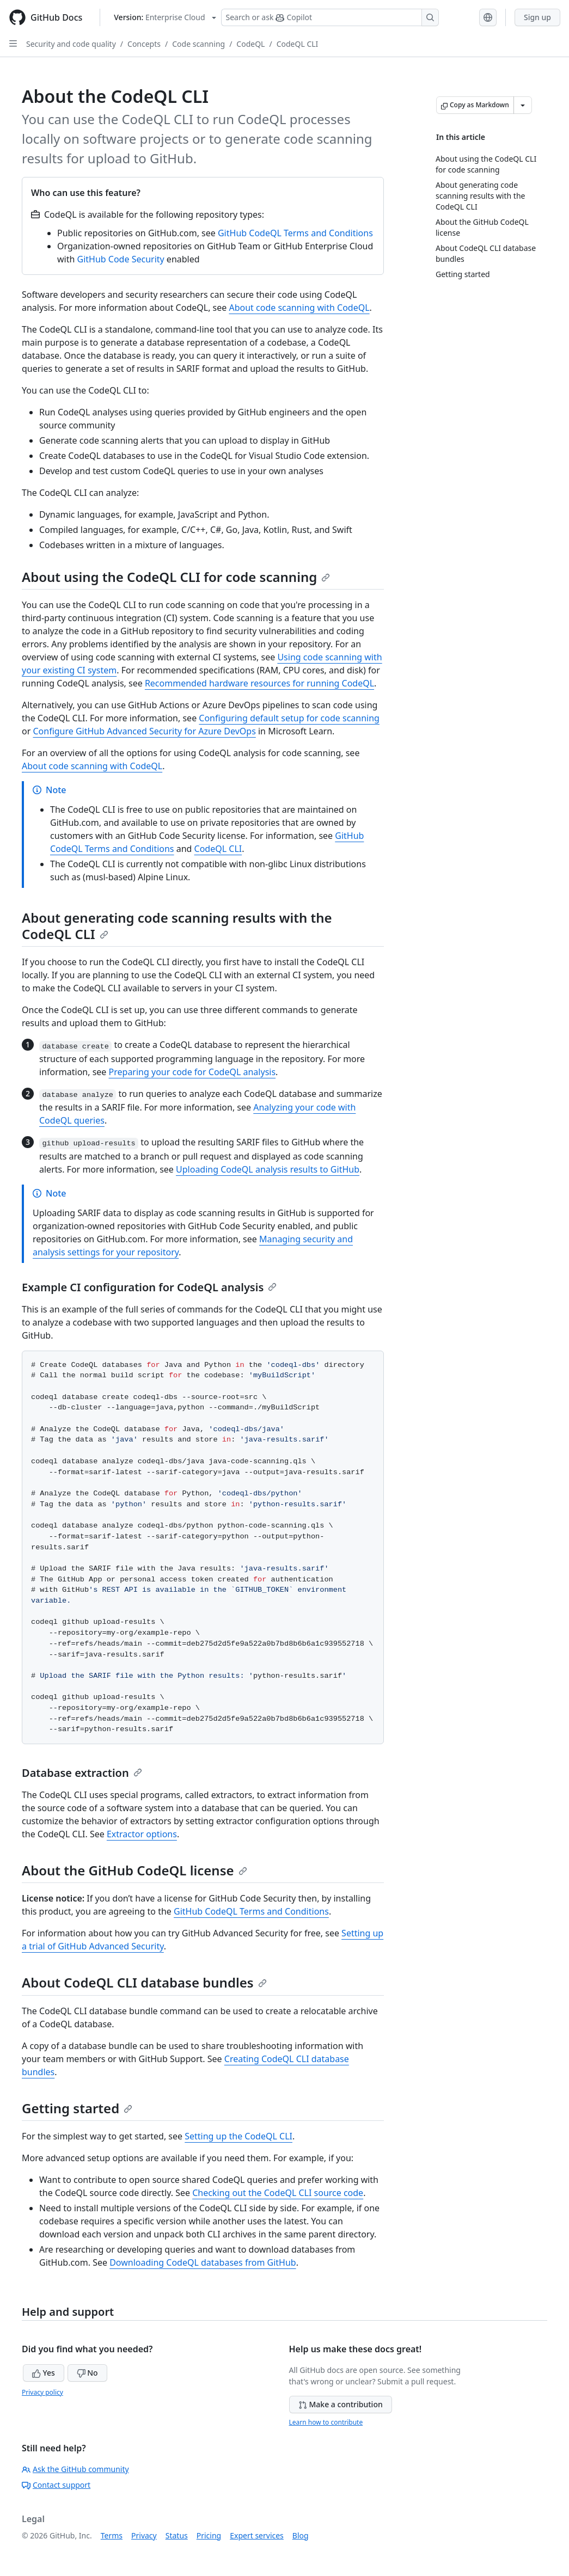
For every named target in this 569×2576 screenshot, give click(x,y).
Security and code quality (71, 44)
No (87, 2373)
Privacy (144, 2535)
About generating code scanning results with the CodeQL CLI (177, 926)
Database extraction (82, 1772)
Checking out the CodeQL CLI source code (277, 2193)
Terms (112, 2535)
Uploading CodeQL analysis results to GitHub (267, 1169)
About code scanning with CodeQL (299, 308)
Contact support (56, 2485)
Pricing (209, 2535)
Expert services (257, 2535)
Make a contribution (340, 2404)
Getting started (77, 2108)
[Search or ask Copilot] (330, 17)
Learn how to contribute (326, 2422)
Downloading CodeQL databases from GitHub (202, 2262)
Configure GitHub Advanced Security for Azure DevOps (144, 731)
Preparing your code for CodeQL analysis (192, 1072)
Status (177, 2535)
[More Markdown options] (522, 105)
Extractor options (142, 1834)
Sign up (537, 17)
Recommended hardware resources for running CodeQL (259, 683)
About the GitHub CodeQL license (134, 1870)
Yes (43, 2373)
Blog (300, 2535)
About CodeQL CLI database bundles (144, 1982)
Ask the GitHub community (75, 2469)
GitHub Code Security (120, 259)
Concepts (144, 44)
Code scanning (198, 44)
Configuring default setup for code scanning (289, 718)
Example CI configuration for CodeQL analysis (149, 1287)
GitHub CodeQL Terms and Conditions (295, 233)
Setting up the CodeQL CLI (238, 2136)
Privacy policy (42, 2392)
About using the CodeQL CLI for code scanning (176, 577)
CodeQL (250, 44)
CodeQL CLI (298, 44)
